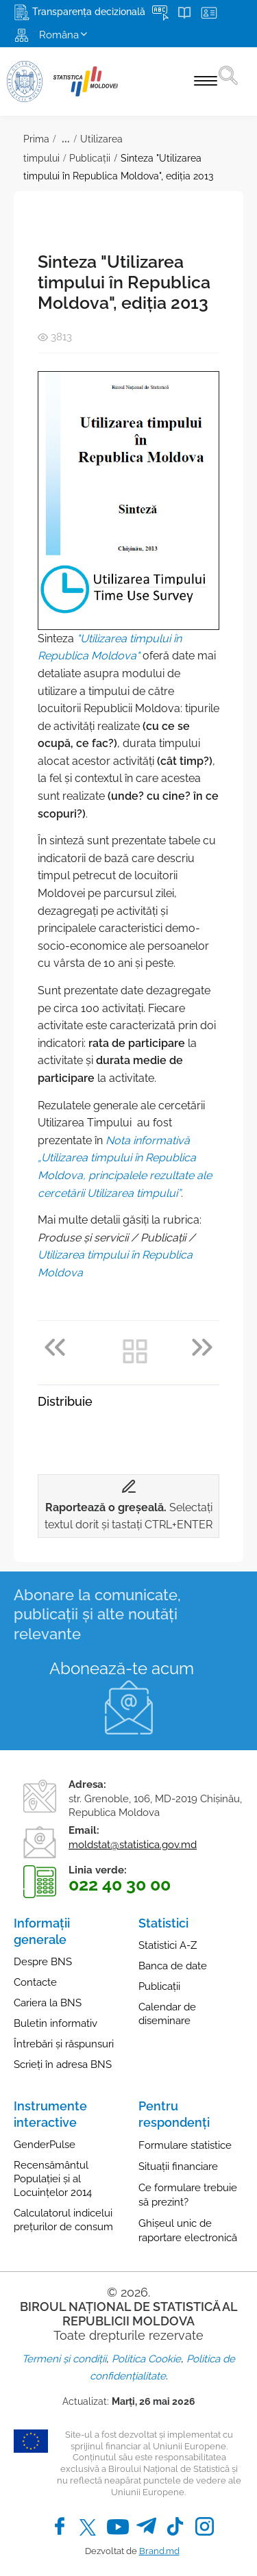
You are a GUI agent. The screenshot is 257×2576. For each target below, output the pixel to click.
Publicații (89, 158)
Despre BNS (43, 1962)
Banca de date (172, 1966)
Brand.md (159, 2551)
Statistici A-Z (167, 1945)
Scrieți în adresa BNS (63, 2064)
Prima (36, 139)
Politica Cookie (146, 2359)
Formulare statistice (185, 2145)
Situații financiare (178, 2166)
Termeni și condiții (64, 2359)
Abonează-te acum (121, 1668)
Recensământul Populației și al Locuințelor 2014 (53, 2179)
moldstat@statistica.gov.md (133, 1845)
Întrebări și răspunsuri (64, 2044)
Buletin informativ (55, 2023)
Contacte (35, 1982)
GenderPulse (44, 2144)
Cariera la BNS (48, 2003)
